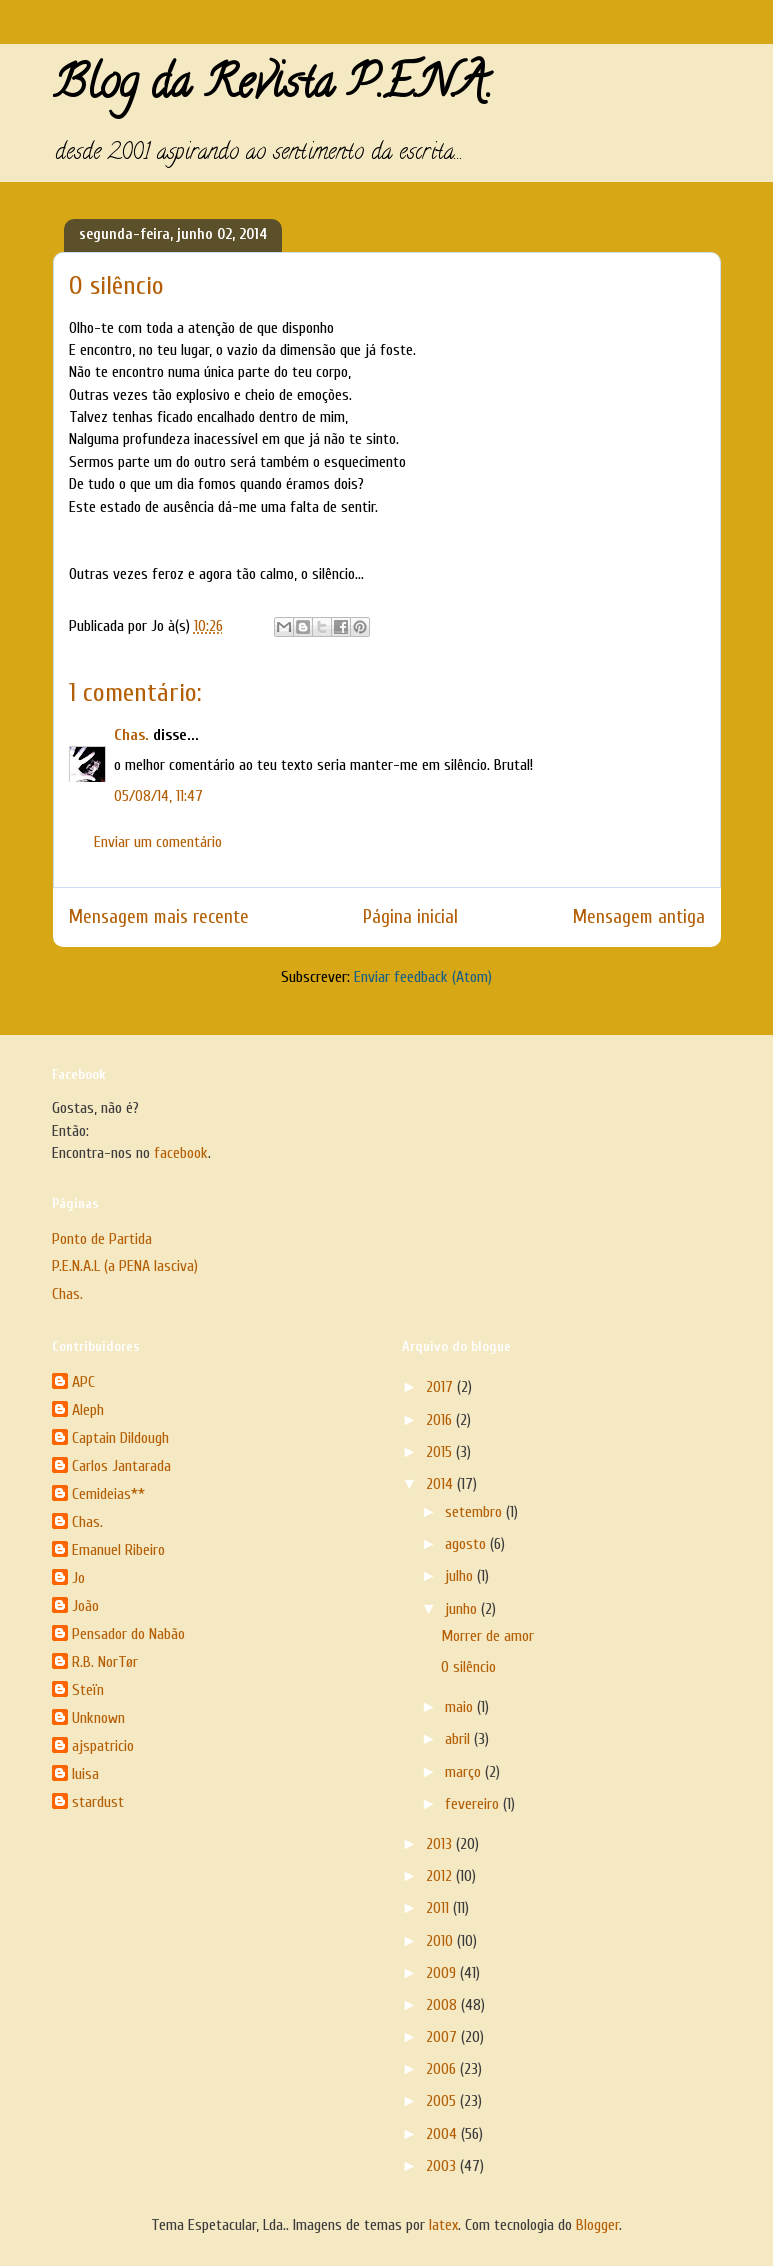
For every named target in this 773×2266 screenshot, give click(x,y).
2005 (443, 2101)
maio (461, 1707)
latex (443, 2225)
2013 (441, 1844)
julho (461, 1576)
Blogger (597, 2225)
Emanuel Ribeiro (118, 1550)
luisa (85, 1774)
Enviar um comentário (158, 842)
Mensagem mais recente (159, 917)
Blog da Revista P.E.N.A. (272, 88)
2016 (441, 1420)
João (85, 1606)
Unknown (98, 1718)
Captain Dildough (120, 1438)
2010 (441, 1941)
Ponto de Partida (102, 1239)
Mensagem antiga (639, 917)
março (465, 1772)
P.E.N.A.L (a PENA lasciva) (125, 1266)
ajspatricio (103, 1746)
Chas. (131, 735)
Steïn (88, 1690)
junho (463, 1609)
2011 (439, 1908)
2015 (441, 1452)
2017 (441, 1387)
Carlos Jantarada (121, 1466)
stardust (98, 1802)
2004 (443, 2134)
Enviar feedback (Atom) (423, 977)
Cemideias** (108, 1494)
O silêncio (468, 1667)
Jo (78, 1578)
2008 (443, 2005)
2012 (441, 1876)
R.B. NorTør (105, 1662)
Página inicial (410, 917)
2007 (443, 2037)
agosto (467, 1544)
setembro (475, 1512)
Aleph (88, 1410)
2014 (441, 1484)
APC (83, 1382)
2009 (443, 1973)
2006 (443, 2069)
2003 (443, 2166)
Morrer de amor (487, 1636)
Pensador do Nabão (128, 1634)
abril (459, 1739)
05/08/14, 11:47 (158, 796)
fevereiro (474, 1804)
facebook (181, 1153)
